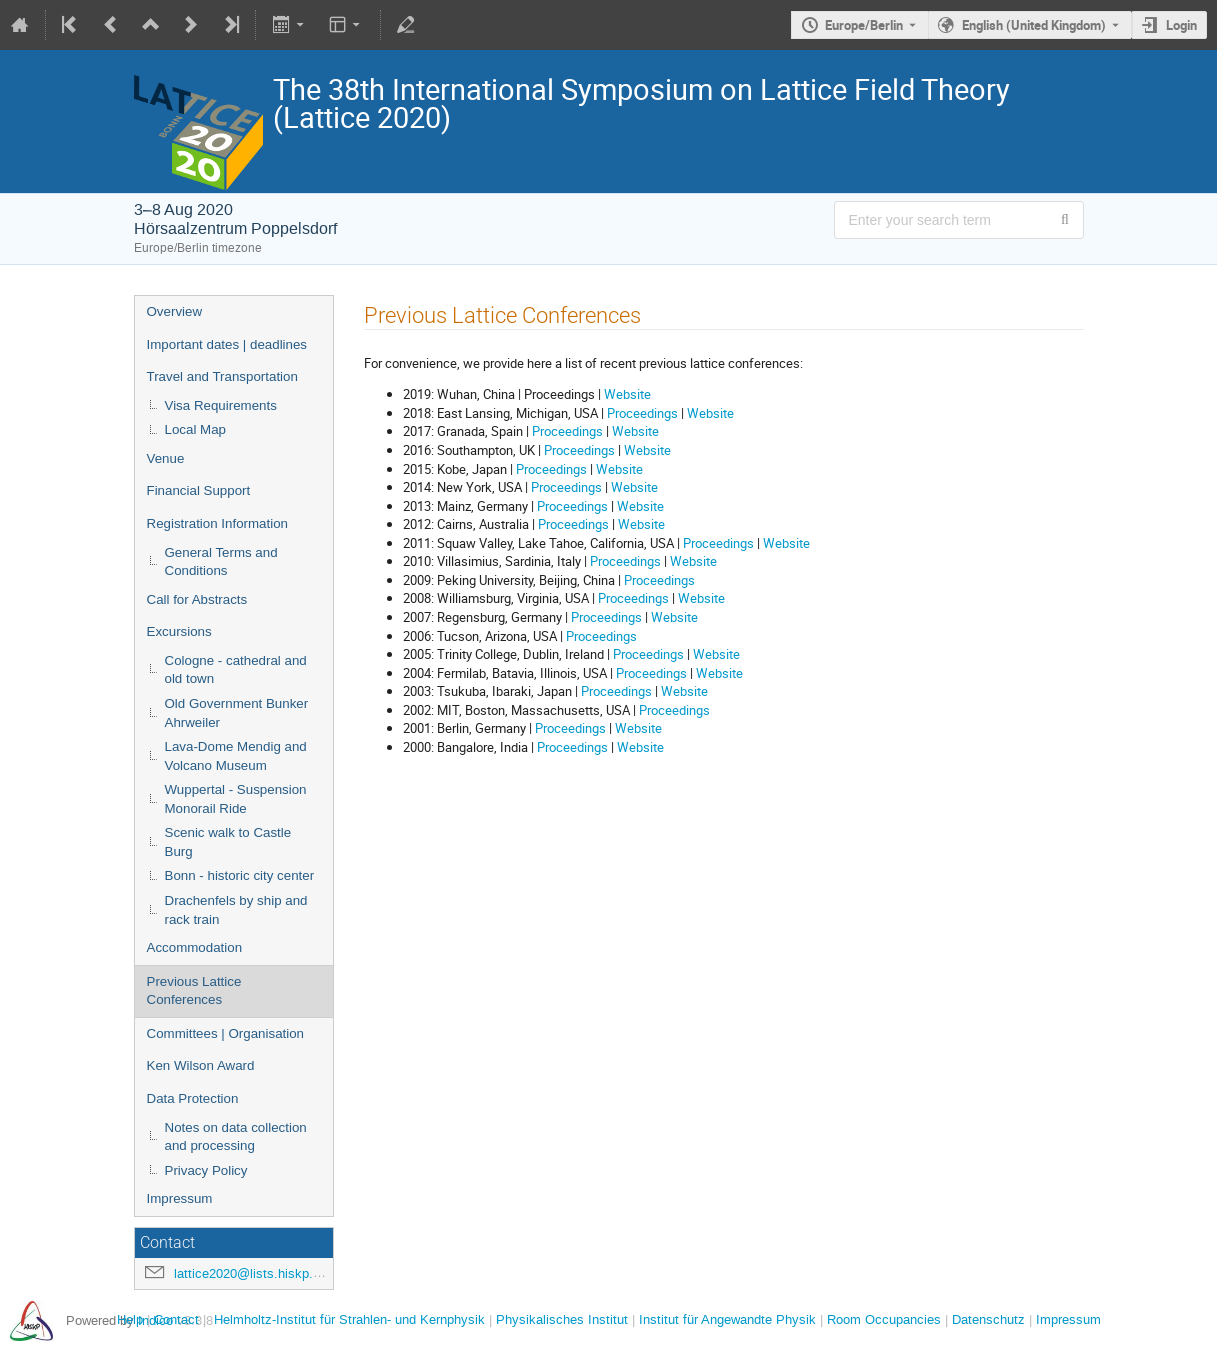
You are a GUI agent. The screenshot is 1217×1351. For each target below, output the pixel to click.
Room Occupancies (884, 1319)
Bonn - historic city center (240, 875)
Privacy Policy (206, 1170)
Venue (166, 458)
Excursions (179, 631)
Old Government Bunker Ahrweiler (237, 713)
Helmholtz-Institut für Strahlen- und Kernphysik (349, 1319)
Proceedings (642, 413)
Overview (175, 311)
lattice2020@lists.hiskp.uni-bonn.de (277, 1273)
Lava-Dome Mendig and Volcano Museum (236, 756)
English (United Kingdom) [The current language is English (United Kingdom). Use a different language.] (1034, 25)
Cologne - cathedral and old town (236, 670)
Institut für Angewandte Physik (727, 1319)
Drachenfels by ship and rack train (236, 910)
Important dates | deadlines (227, 344)
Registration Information (218, 523)
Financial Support (199, 490)
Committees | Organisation (226, 1033)
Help (130, 1319)
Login (1181, 25)
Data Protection (193, 1098)
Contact (176, 1319)
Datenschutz (988, 1319)
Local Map (196, 429)
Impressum (180, 1198)
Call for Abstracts (197, 599)
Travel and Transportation (222, 376)
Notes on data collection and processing (236, 1137)
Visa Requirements (221, 405)
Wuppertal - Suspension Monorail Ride (236, 799)
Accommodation (195, 947)
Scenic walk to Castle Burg (228, 842)
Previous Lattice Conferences (194, 991)
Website (627, 394)
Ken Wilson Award (201, 1065)
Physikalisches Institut (562, 1319)
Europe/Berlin (864, 25)
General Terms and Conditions (221, 562)
